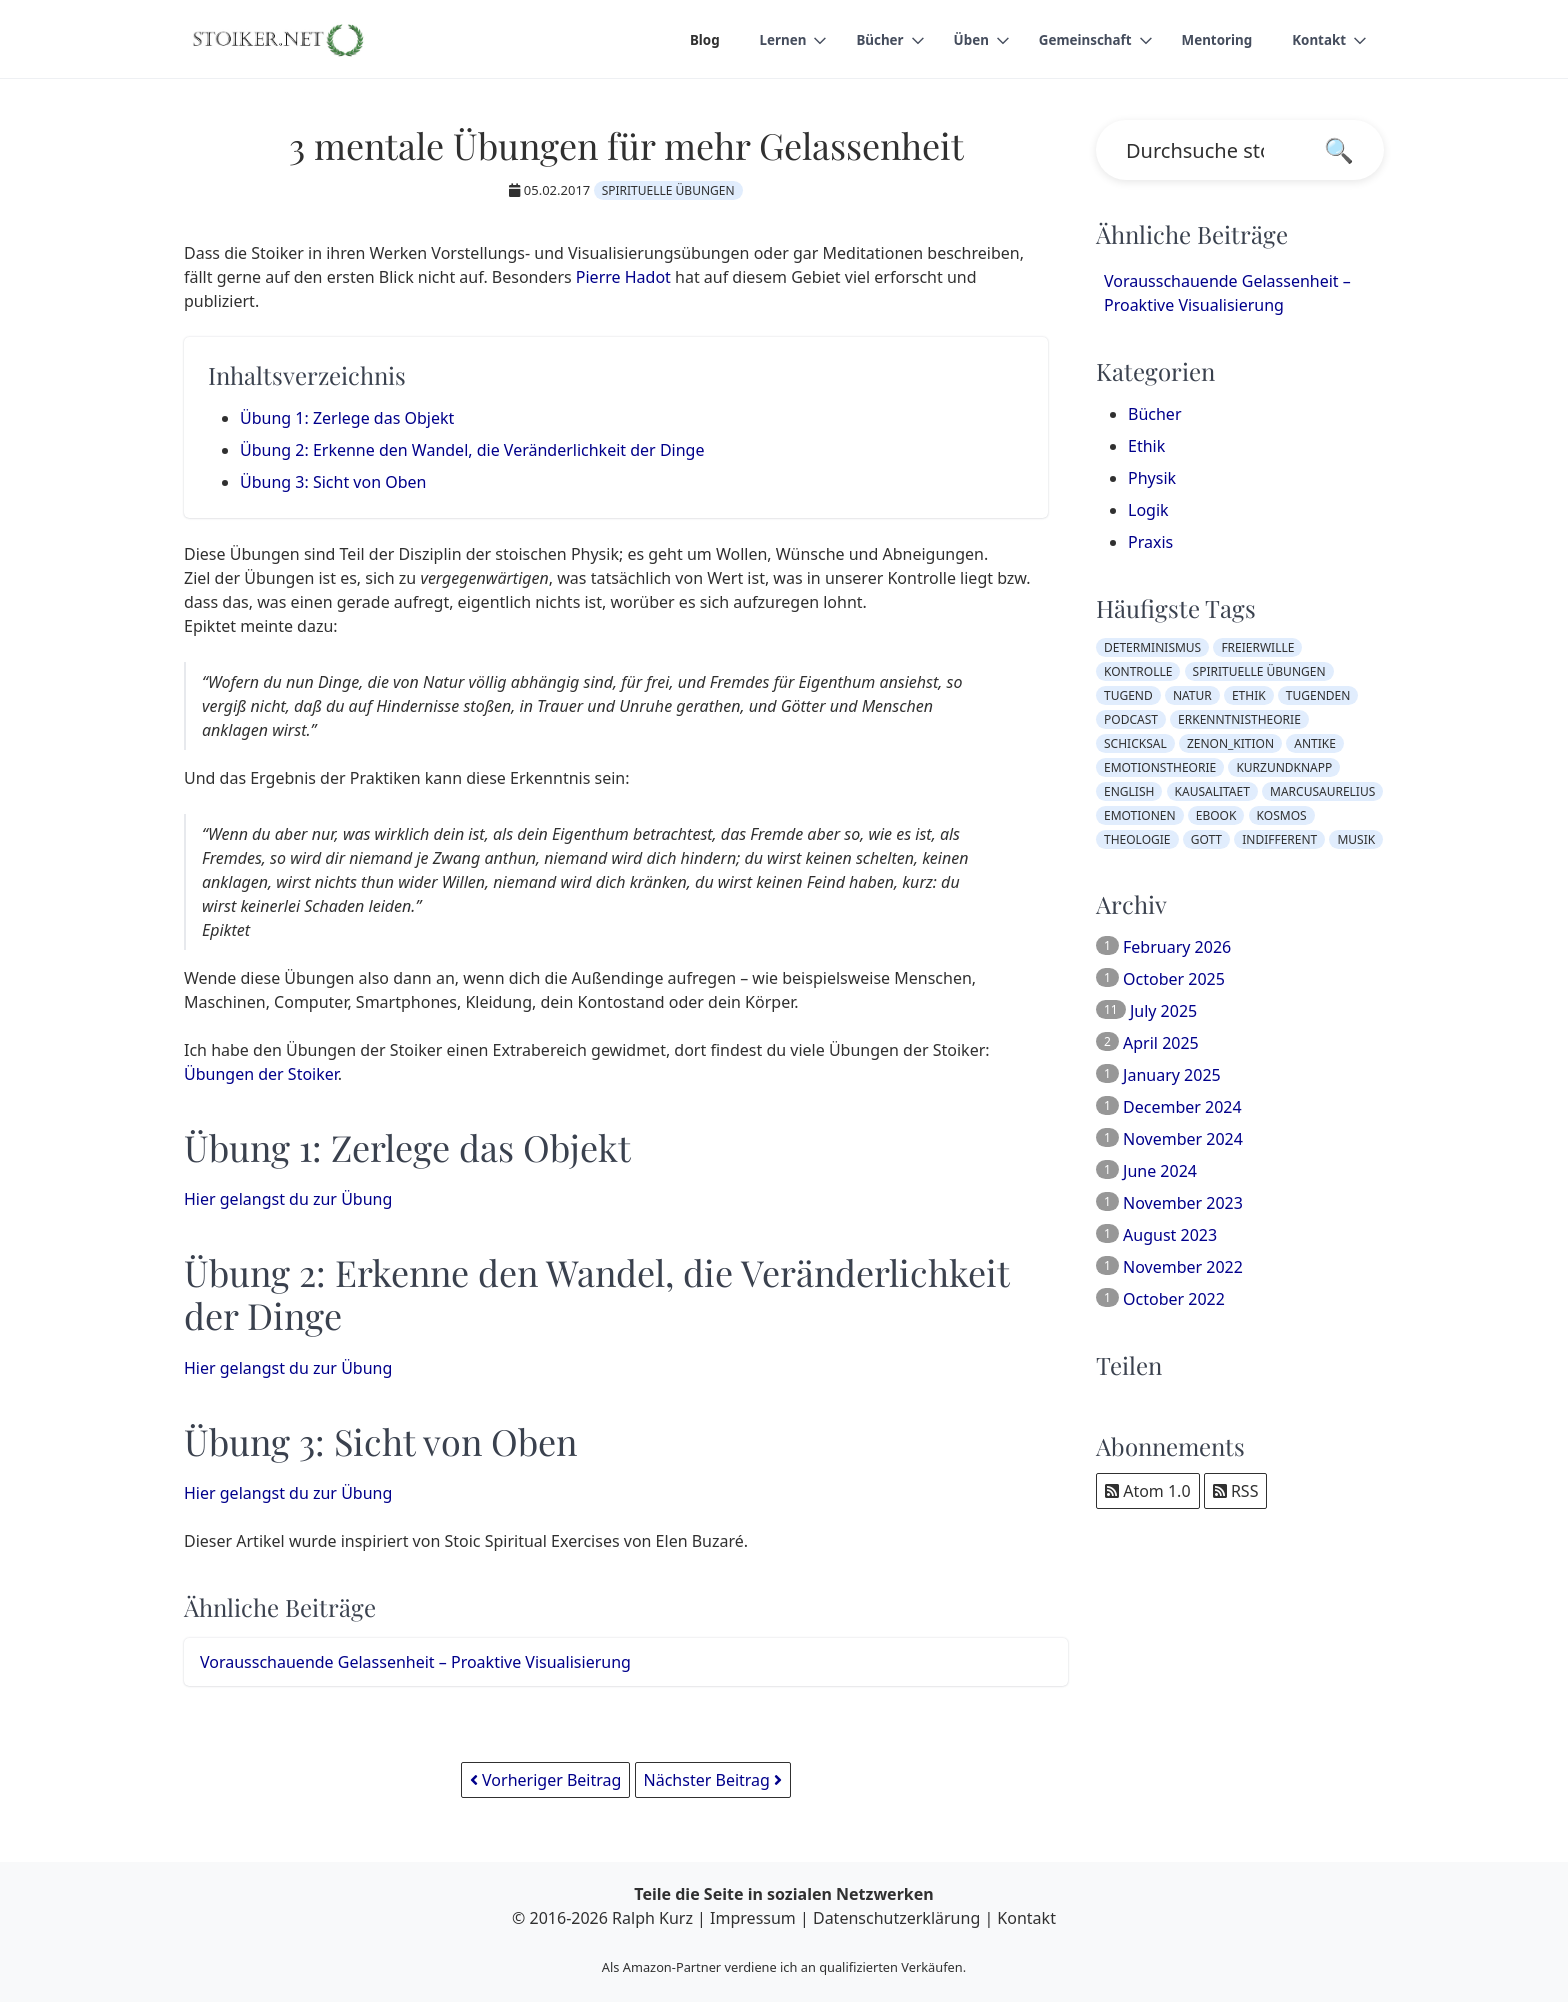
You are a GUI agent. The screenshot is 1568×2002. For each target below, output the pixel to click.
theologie (1137, 839)
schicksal (1135, 743)
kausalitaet (1212, 791)
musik (1356, 839)
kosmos (1282, 815)
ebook (1216, 815)
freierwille (1257, 647)
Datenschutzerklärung (896, 1918)
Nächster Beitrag (713, 1780)
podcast (1131, 719)
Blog (687, 40)
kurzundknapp (1284, 767)
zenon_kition (1230, 743)
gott (1206, 839)
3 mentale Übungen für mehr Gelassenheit (626, 145)
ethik (1249, 695)
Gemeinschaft (1077, 40)
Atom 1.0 (1148, 1491)
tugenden (1318, 695)
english (1129, 791)
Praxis (1150, 542)
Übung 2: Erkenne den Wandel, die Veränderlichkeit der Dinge (472, 450)
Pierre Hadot (623, 277)
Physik (1152, 478)
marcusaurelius (1322, 791)
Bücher (866, 40)
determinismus (1152, 647)
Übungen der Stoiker (261, 1074)
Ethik (1146, 446)
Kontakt (1318, 40)
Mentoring (1213, 40)
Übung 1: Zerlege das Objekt (347, 418)
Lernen (767, 40)
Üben (960, 40)
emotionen (1140, 815)
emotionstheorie (1160, 767)
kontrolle (1138, 671)
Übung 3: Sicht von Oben (333, 482)
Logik (1148, 510)
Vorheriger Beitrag (545, 1780)
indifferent (1279, 839)
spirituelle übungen (668, 190)
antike (1315, 743)
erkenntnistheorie (1239, 719)
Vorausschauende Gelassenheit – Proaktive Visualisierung (415, 1662)
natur (1192, 695)
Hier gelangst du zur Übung (288, 1199)
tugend (1128, 695)
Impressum (753, 1918)
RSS (1236, 1491)
